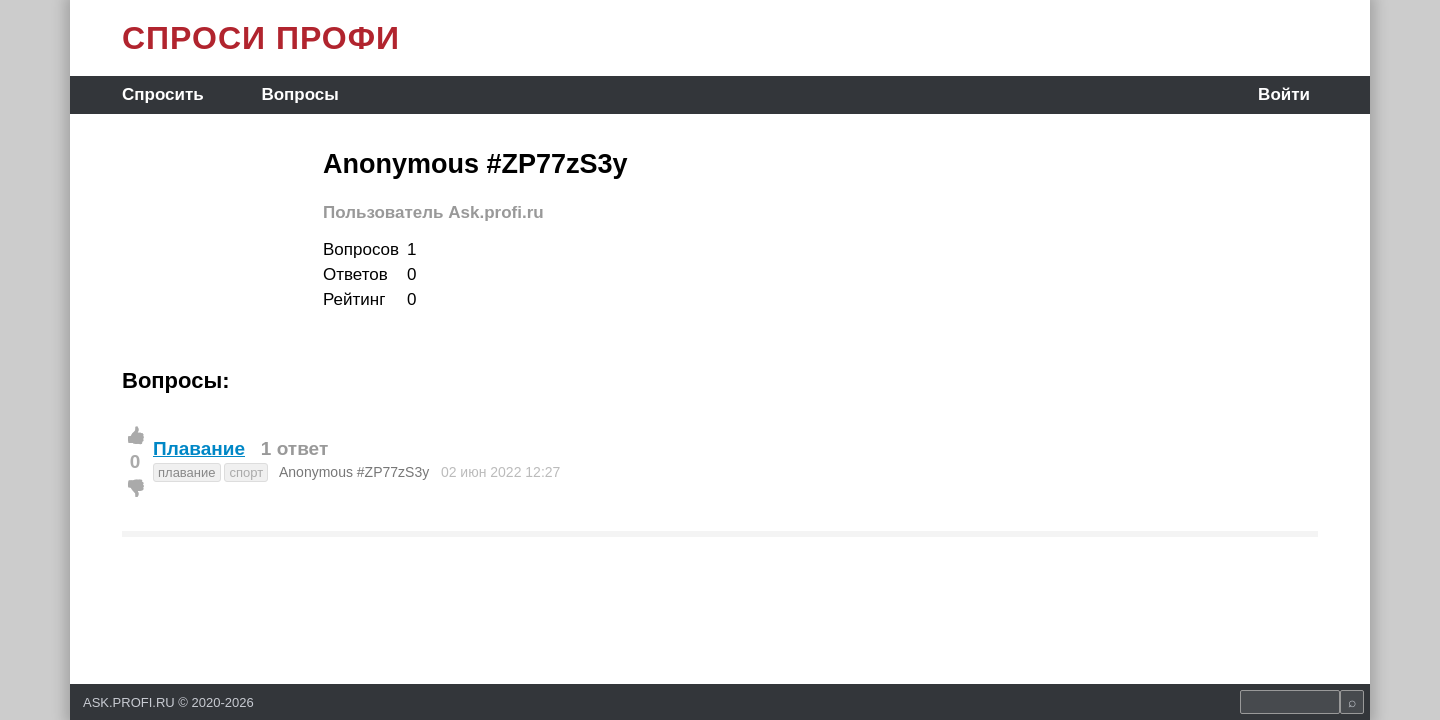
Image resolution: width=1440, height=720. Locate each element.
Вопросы (299, 94)
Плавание (199, 448)
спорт (246, 472)
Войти (1284, 94)
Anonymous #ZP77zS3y (354, 472)
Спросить (163, 94)
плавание (187, 472)
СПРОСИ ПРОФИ (261, 38)
